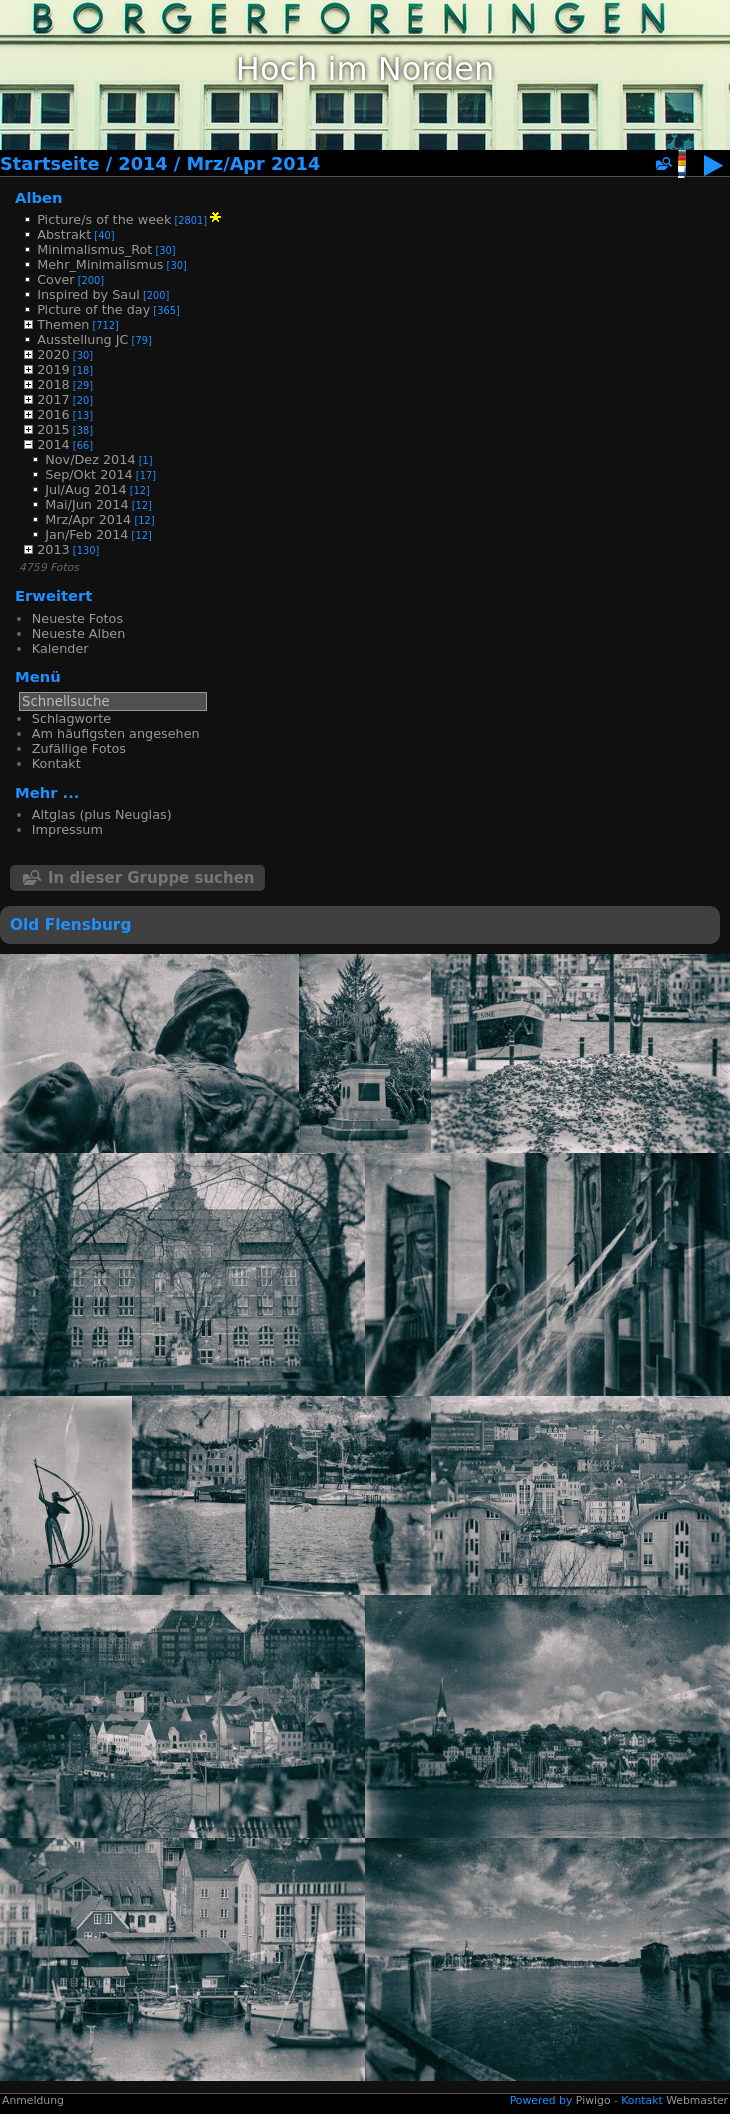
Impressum (67, 829)
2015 (53, 429)
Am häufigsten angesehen (116, 733)
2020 (53, 354)
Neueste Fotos (77, 618)
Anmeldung (33, 2100)
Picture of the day (93, 309)
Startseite (50, 164)
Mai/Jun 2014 (86, 504)
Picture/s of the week (104, 219)
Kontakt (56, 763)
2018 (53, 384)
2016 (53, 414)
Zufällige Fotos (79, 748)
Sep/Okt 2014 (89, 474)
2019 (53, 369)
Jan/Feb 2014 (86, 534)
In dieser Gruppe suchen (151, 878)
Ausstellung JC (82, 339)
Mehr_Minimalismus (100, 264)
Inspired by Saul (88, 294)
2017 (53, 399)
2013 (53, 549)
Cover (55, 279)
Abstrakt (64, 234)
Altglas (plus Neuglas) (102, 814)
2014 (142, 164)
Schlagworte (71, 718)
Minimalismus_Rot (94, 249)
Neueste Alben (78, 633)
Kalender (60, 648)
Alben (39, 197)
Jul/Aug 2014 (85, 489)
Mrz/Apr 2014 (253, 164)
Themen (63, 324)
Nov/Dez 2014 (90, 459)
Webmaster (697, 2100)
